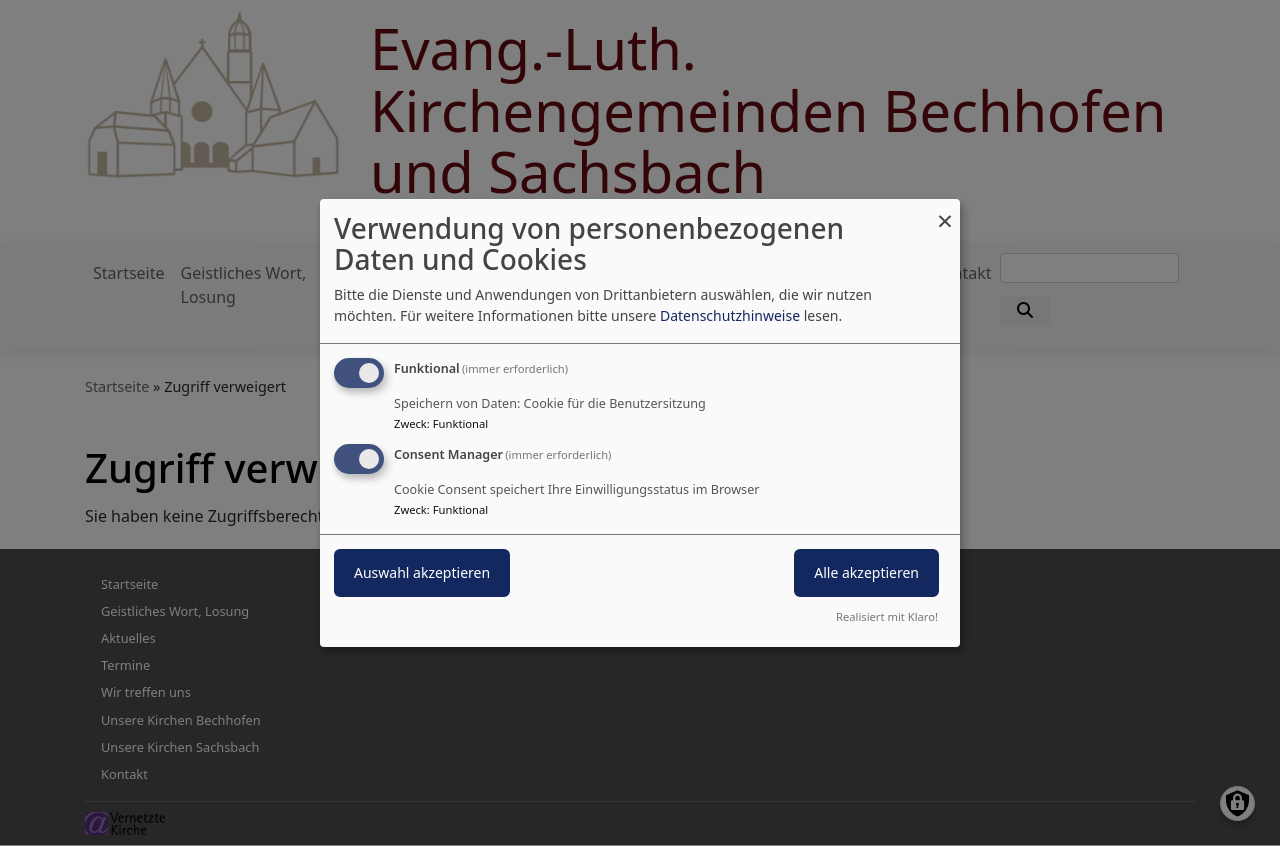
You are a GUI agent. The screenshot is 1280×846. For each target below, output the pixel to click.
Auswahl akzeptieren (422, 572)
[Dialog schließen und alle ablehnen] (945, 211)
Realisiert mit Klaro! (887, 616)
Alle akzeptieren (866, 572)
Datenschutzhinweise (730, 315)
